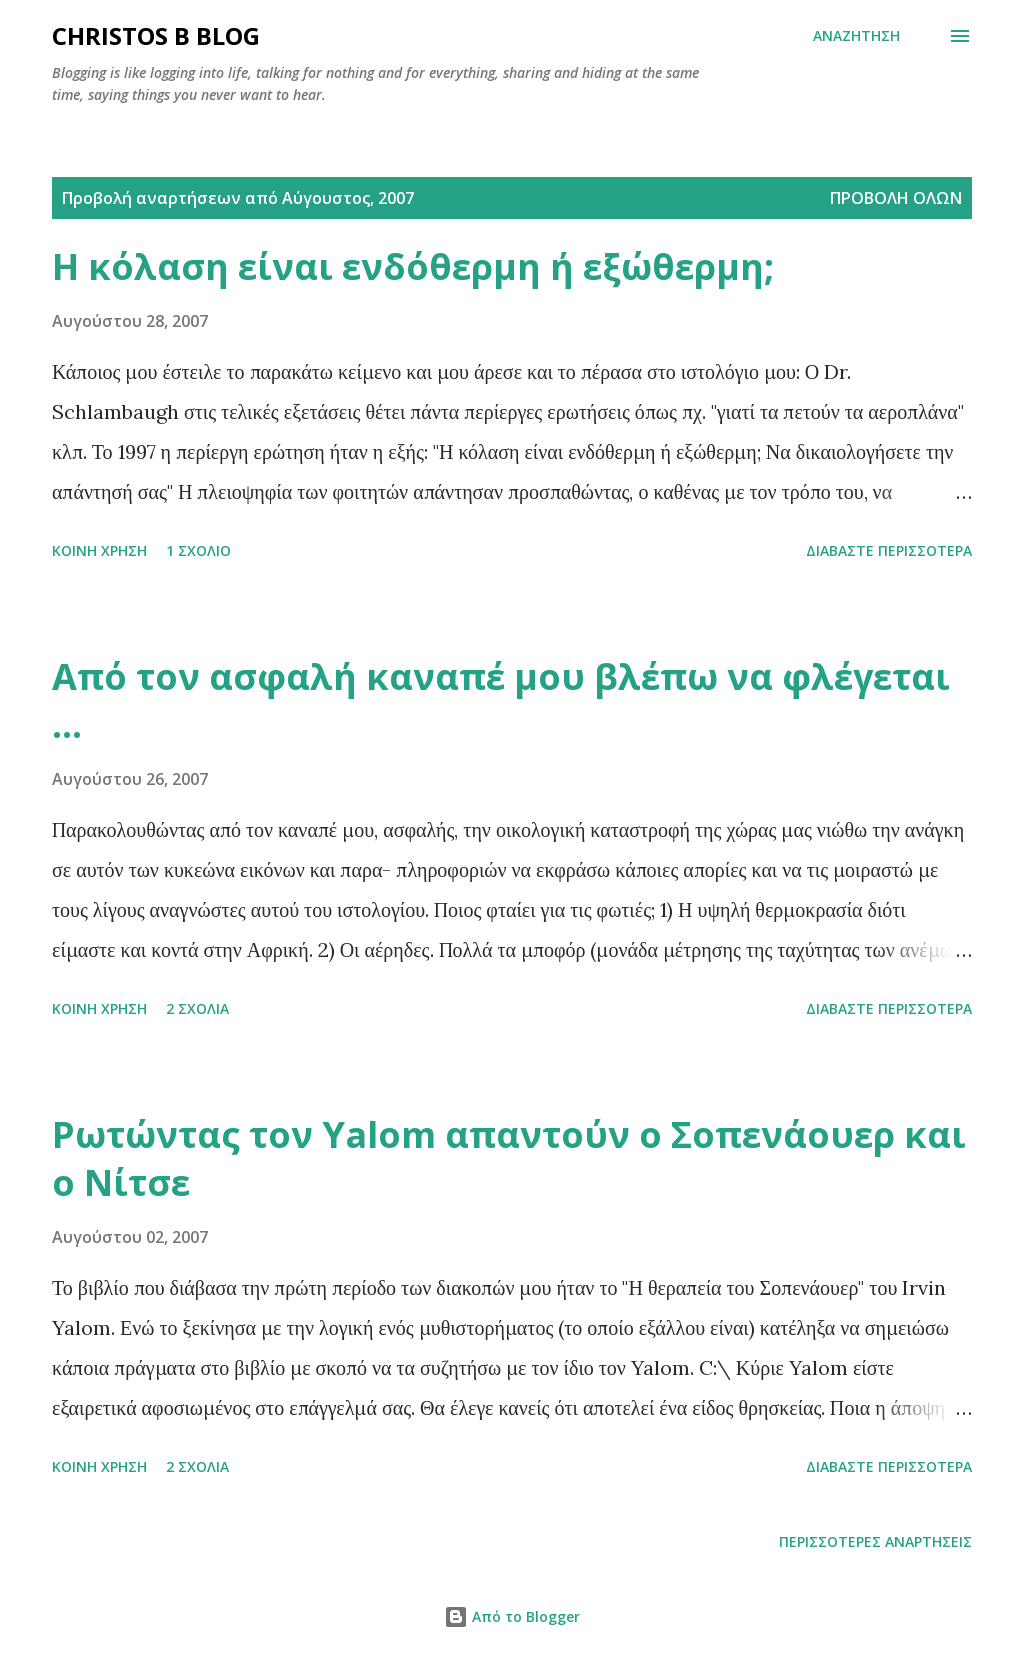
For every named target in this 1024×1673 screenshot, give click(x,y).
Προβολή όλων (896, 198)
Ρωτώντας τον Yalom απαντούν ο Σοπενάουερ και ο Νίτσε (509, 1158)
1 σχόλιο (198, 550)
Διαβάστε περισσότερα (889, 550)
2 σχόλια (197, 1008)
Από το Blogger (512, 1616)
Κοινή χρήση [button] (99, 550)
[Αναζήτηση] (856, 36)
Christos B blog (156, 35)
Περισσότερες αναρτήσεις (875, 1541)
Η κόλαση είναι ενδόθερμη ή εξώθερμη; (413, 266)
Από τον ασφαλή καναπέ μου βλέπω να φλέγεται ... (501, 700)
